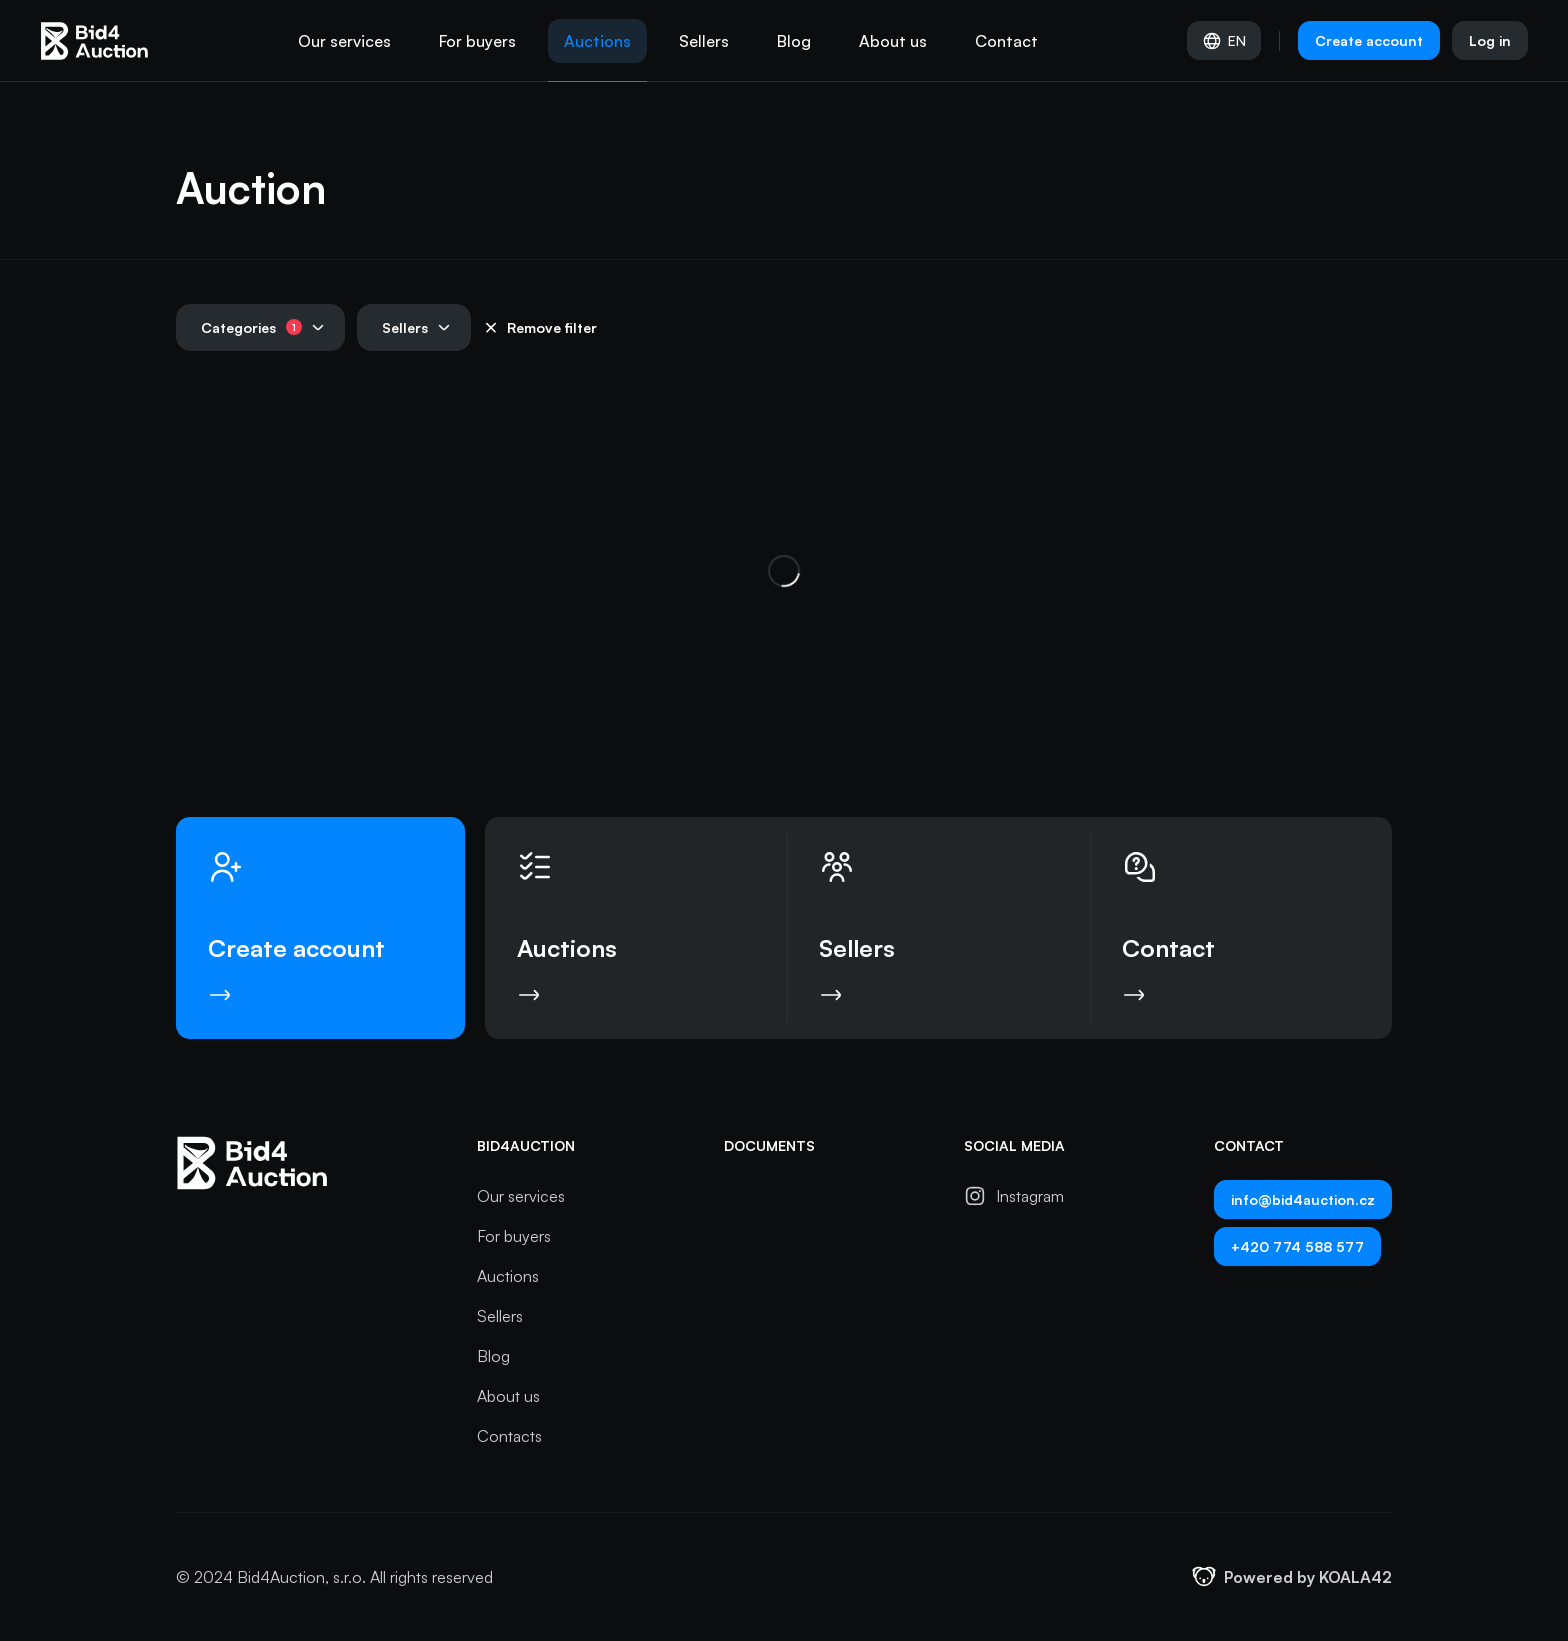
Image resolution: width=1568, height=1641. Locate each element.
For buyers (477, 41)
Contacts (509, 1436)
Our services (344, 41)
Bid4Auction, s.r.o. (301, 1577)
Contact (1006, 41)
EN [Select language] (1224, 41)
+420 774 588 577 (1297, 1246)
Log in (1490, 40)
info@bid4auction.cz (1303, 1199)
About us (893, 41)
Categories (262, 327)
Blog (794, 41)
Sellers (704, 41)
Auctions (597, 41)
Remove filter (540, 327)
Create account (1369, 40)
